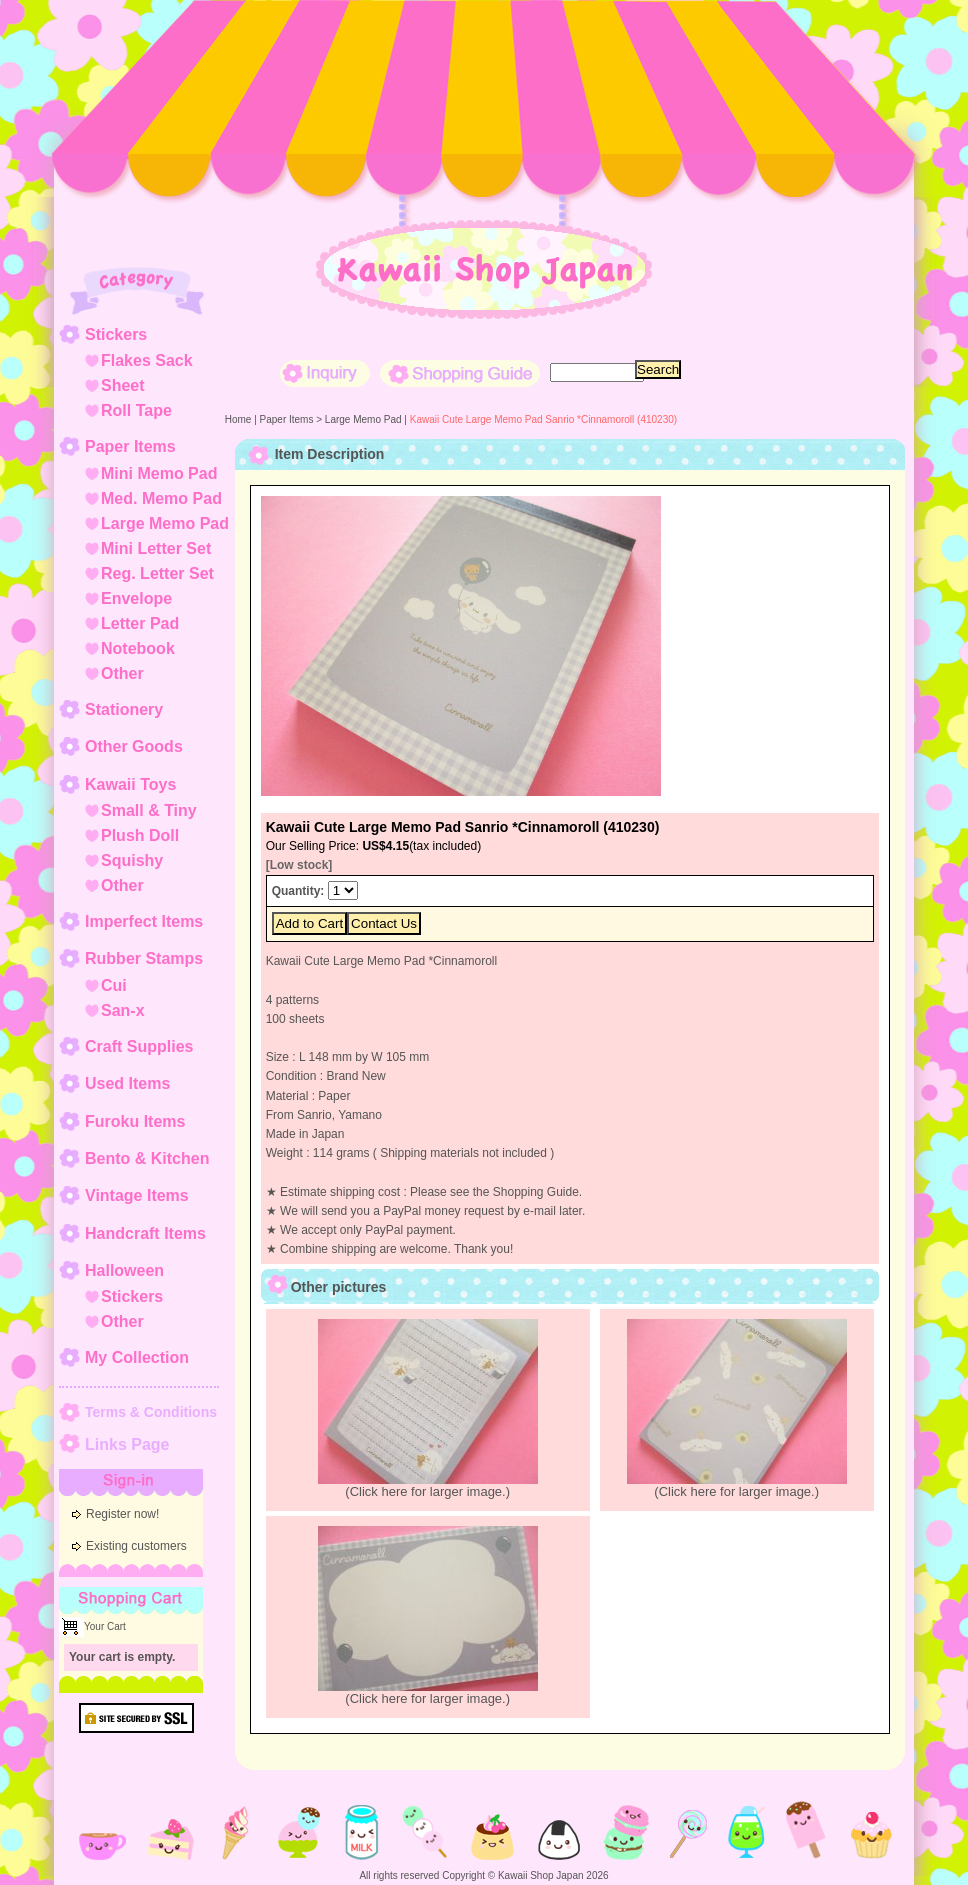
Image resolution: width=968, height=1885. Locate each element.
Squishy (132, 860)
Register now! (122, 1514)
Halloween (124, 1270)
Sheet (123, 385)
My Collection (137, 1357)
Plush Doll (140, 835)
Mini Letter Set (156, 548)
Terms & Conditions (151, 1412)
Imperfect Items (144, 921)
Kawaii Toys (130, 784)
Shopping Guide (460, 373)
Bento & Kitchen (147, 1158)
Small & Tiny (149, 810)
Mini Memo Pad (159, 473)
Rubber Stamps (144, 958)
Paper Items (130, 446)
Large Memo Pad (165, 523)
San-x (123, 1010)
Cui (114, 985)
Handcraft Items (145, 1233)
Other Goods (134, 746)
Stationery (124, 709)
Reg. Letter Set (157, 573)
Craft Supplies (139, 1046)
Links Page (127, 1444)
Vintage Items (137, 1195)
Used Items (127, 1083)
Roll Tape (136, 410)
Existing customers (136, 1546)
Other (122, 673)
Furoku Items (135, 1121)
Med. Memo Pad (161, 498)
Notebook (138, 648)
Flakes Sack (147, 360)
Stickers (116, 334)
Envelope (136, 598)
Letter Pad (140, 623)
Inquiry (325, 373)
